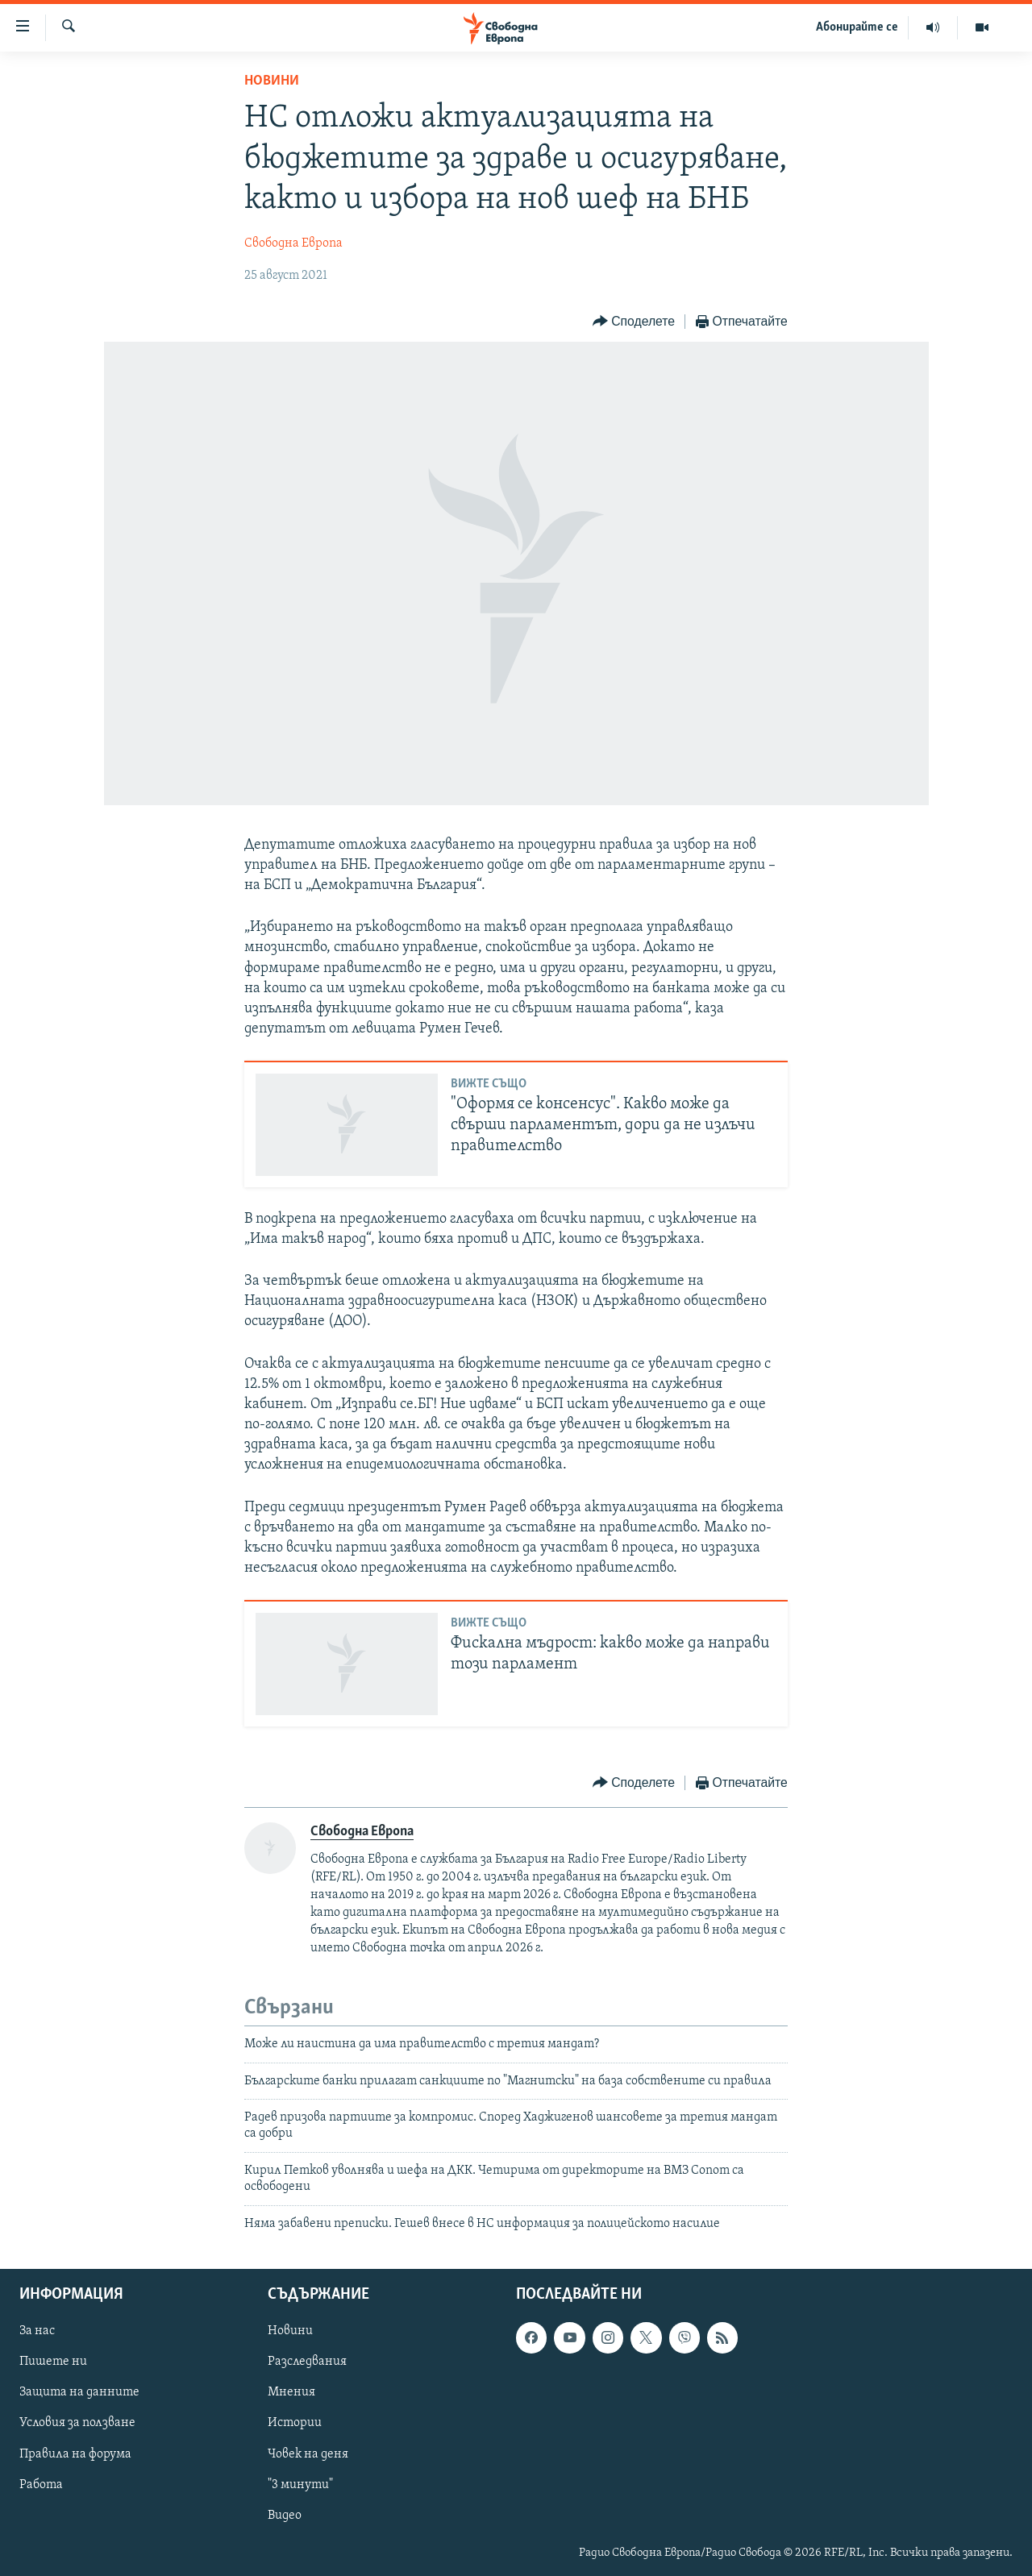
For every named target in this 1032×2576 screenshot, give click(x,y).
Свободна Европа (293, 243)
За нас (37, 2331)
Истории (295, 2422)
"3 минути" (300, 2484)
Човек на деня (308, 2454)
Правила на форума (75, 2454)
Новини (271, 81)
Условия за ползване (77, 2422)
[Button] (634, 322)
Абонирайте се (857, 27)
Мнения (291, 2392)
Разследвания (307, 2361)
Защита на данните (79, 2392)
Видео (285, 2515)
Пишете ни (53, 2361)
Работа (41, 2484)
